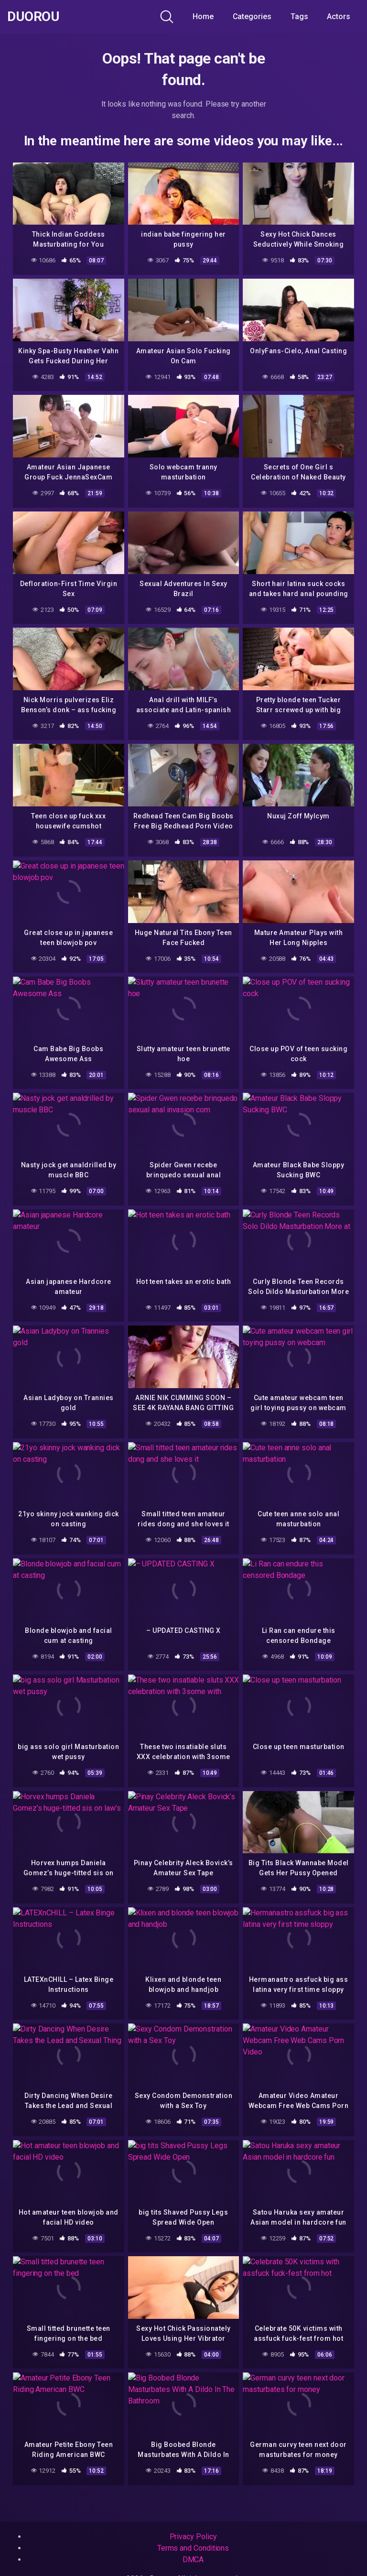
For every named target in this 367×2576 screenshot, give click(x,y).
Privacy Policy (193, 2536)
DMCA (193, 2559)
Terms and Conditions (193, 2548)
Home (203, 16)
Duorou (33, 16)
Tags (299, 16)
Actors (338, 16)
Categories (252, 16)
